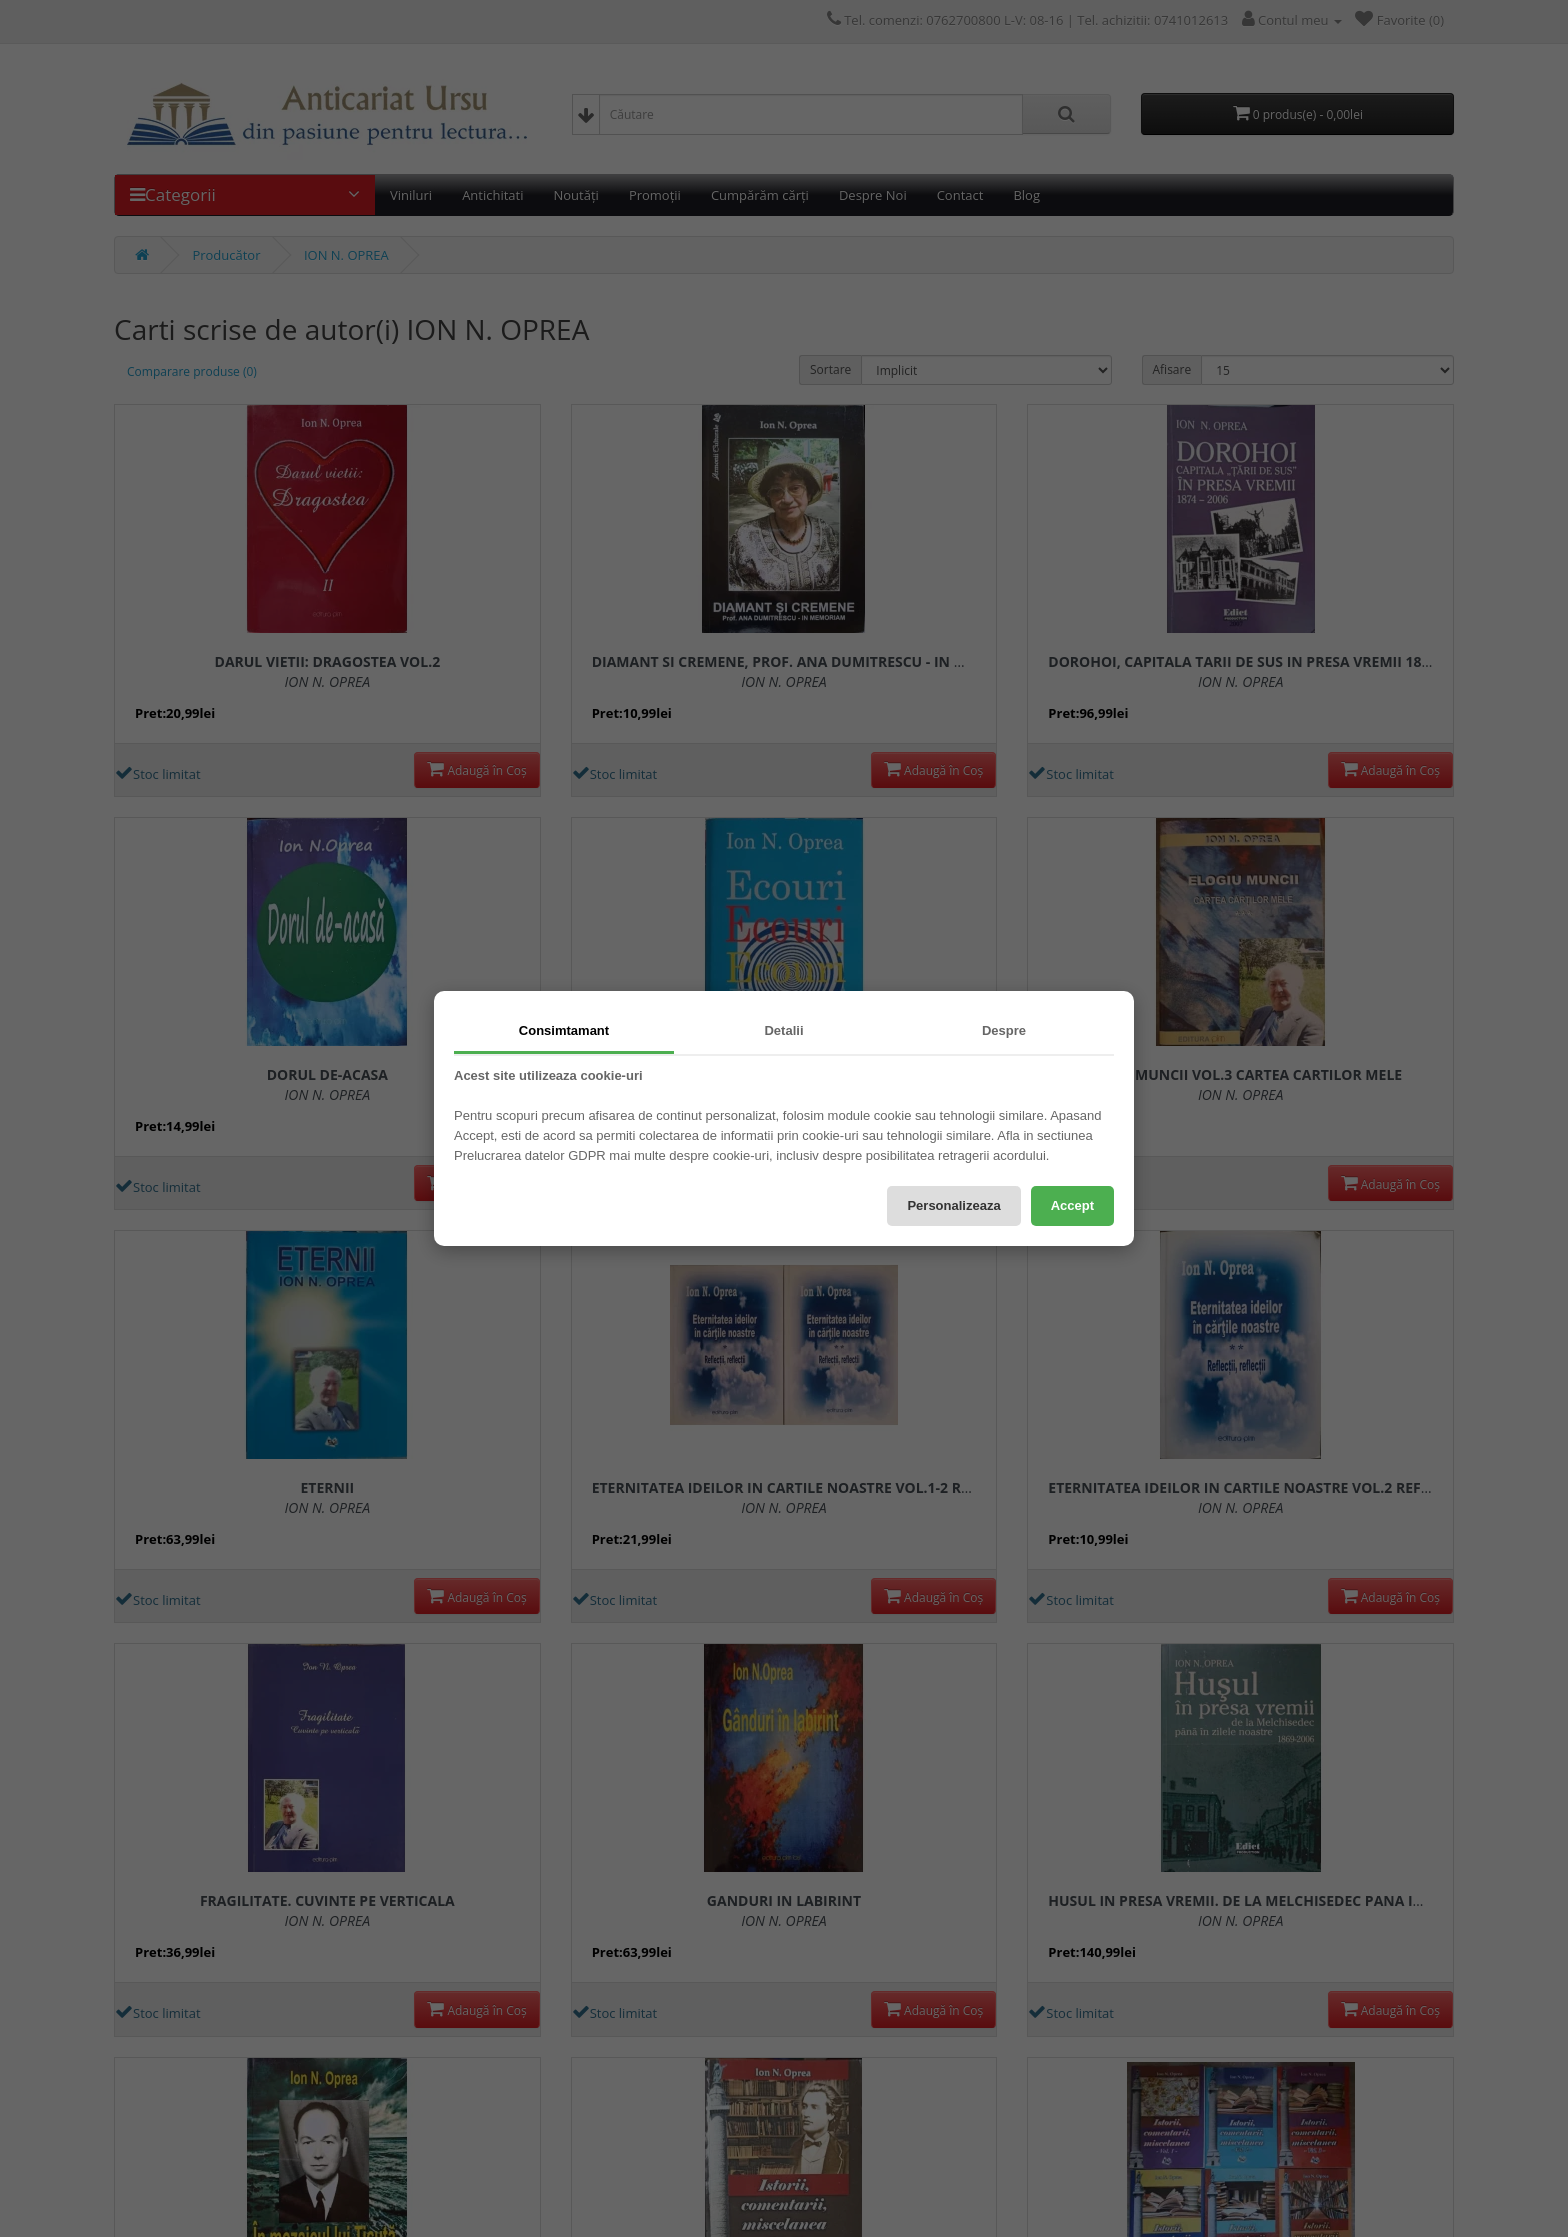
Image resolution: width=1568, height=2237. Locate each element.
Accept (1072, 1205)
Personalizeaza (953, 1205)
